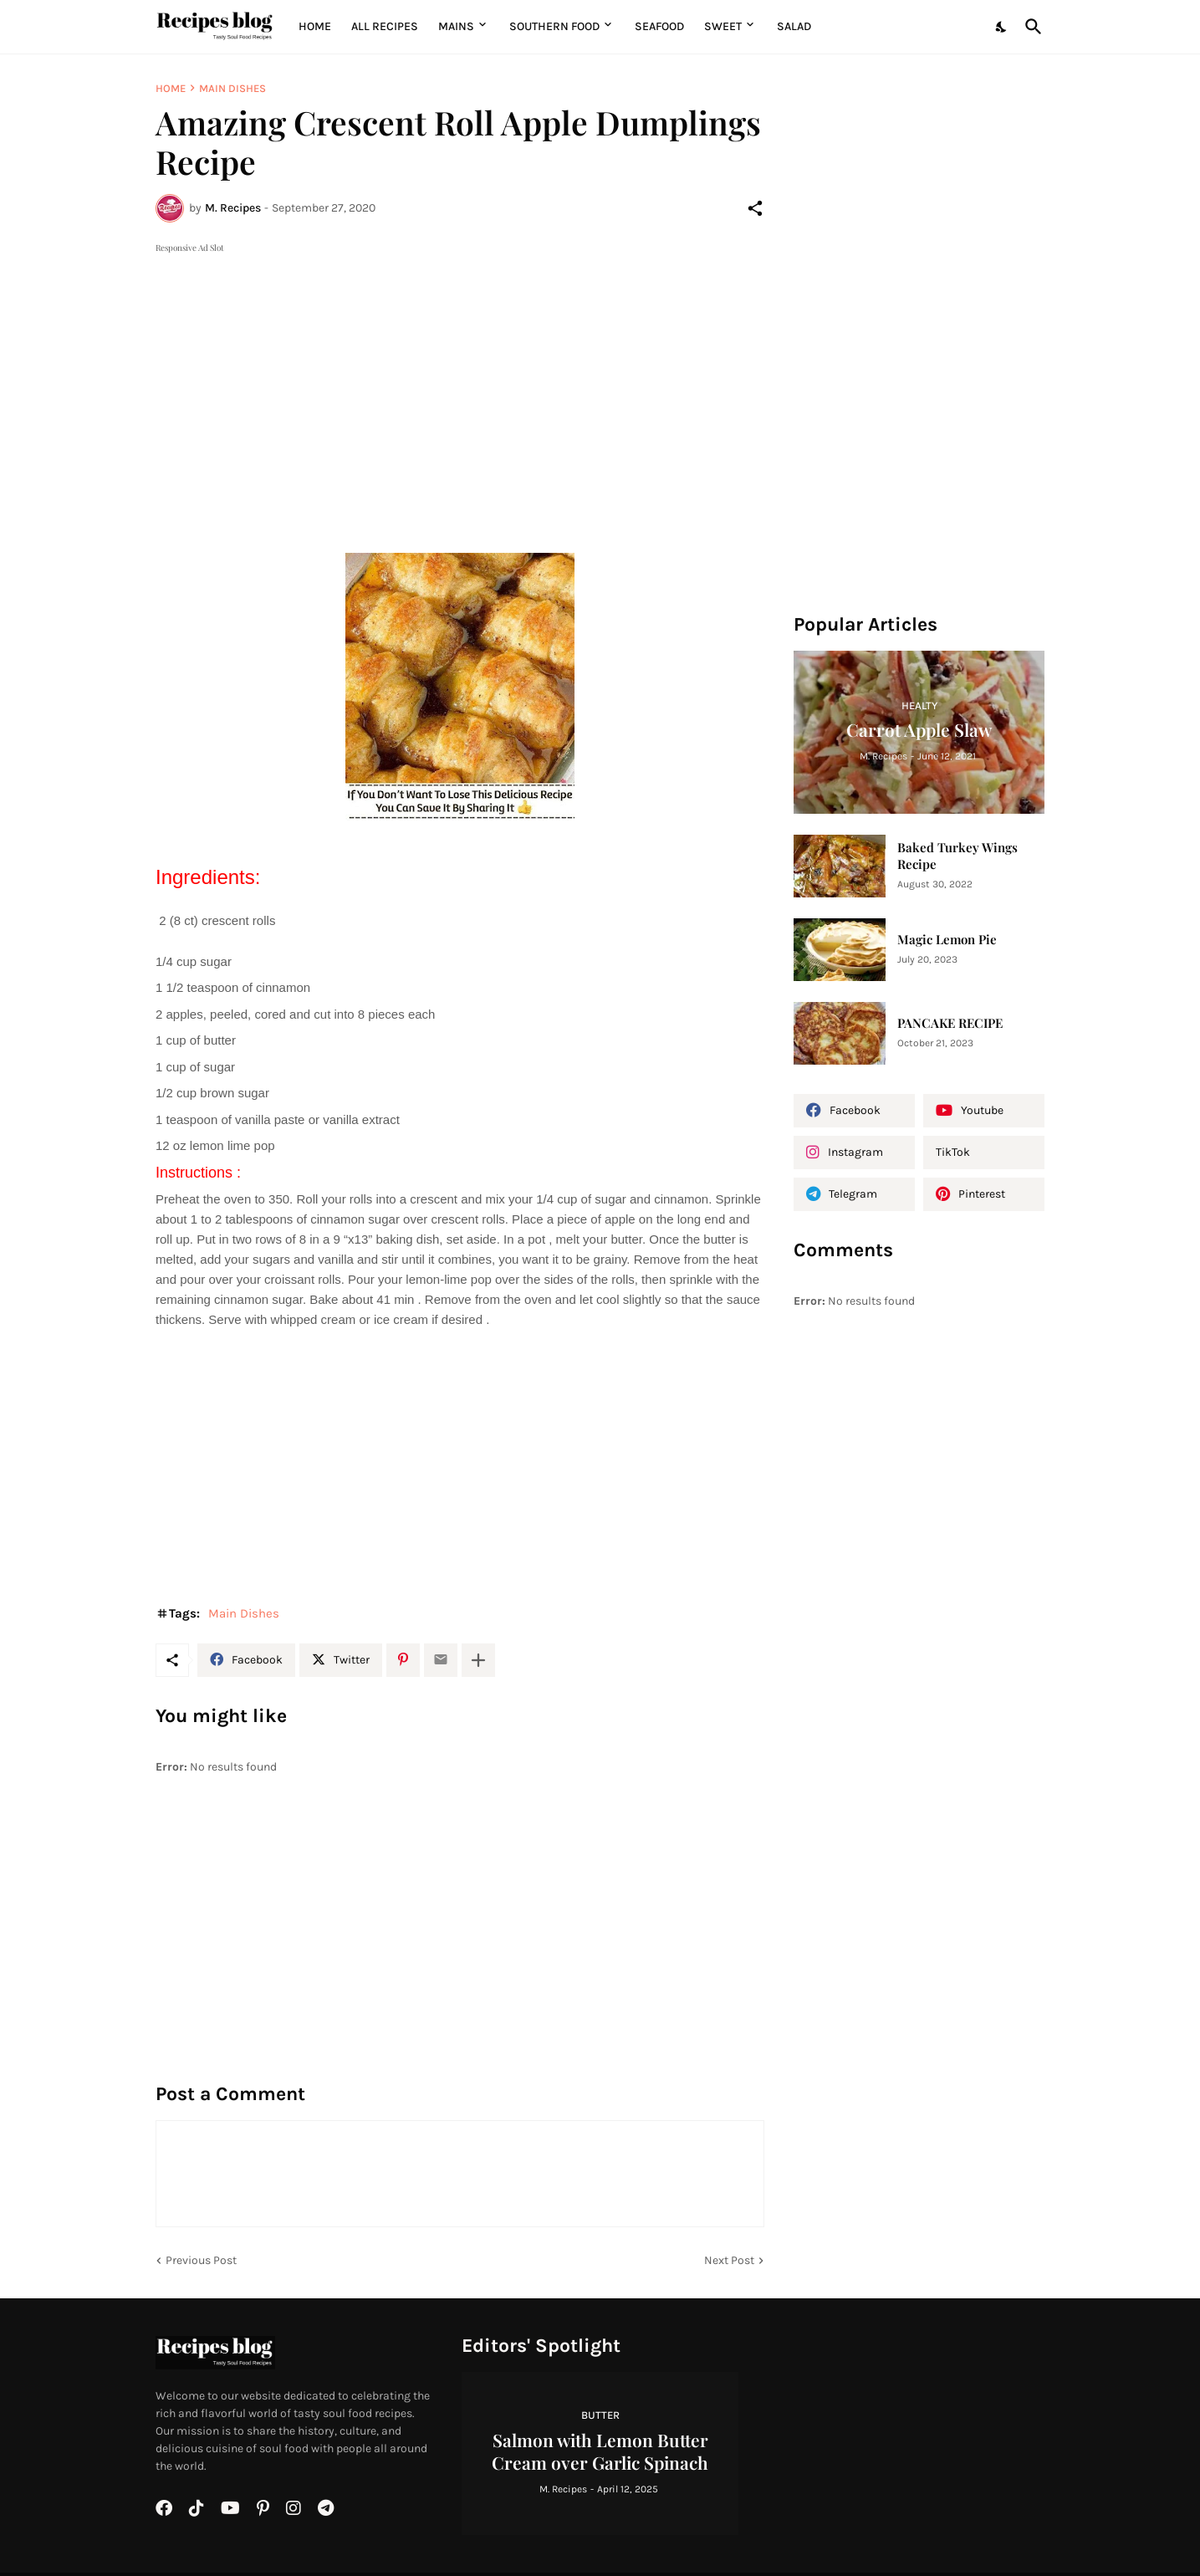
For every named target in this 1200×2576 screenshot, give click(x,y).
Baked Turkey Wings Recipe (957, 856)
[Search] (1030, 27)
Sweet (723, 26)
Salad (794, 26)
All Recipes (384, 26)
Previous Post (201, 2260)
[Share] (755, 208)
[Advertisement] (460, 374)
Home (315, 26)
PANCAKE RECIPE (950, 1023)
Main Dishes (232, 88)
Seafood (659, 26)
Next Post (729, 2260)
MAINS (456, 26)
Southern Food (554, 26)
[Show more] (478, 1660)
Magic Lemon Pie (947, 940)
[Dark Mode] (1002, 27)
